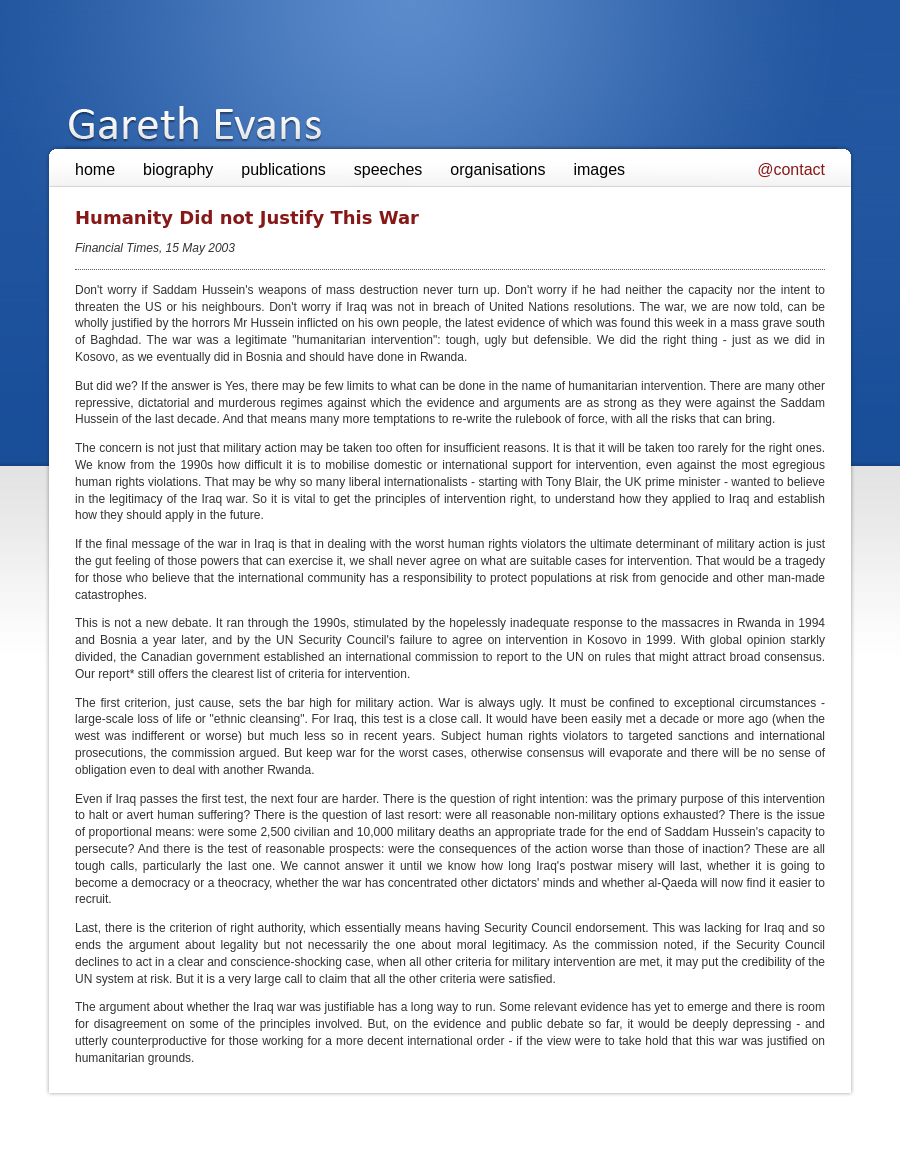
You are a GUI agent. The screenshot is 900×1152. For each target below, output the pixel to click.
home (95, 169)
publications (283, 169)
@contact (791, 169)
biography (178, 169)
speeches (388, 169)
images (599, 169)
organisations (497, 169)
